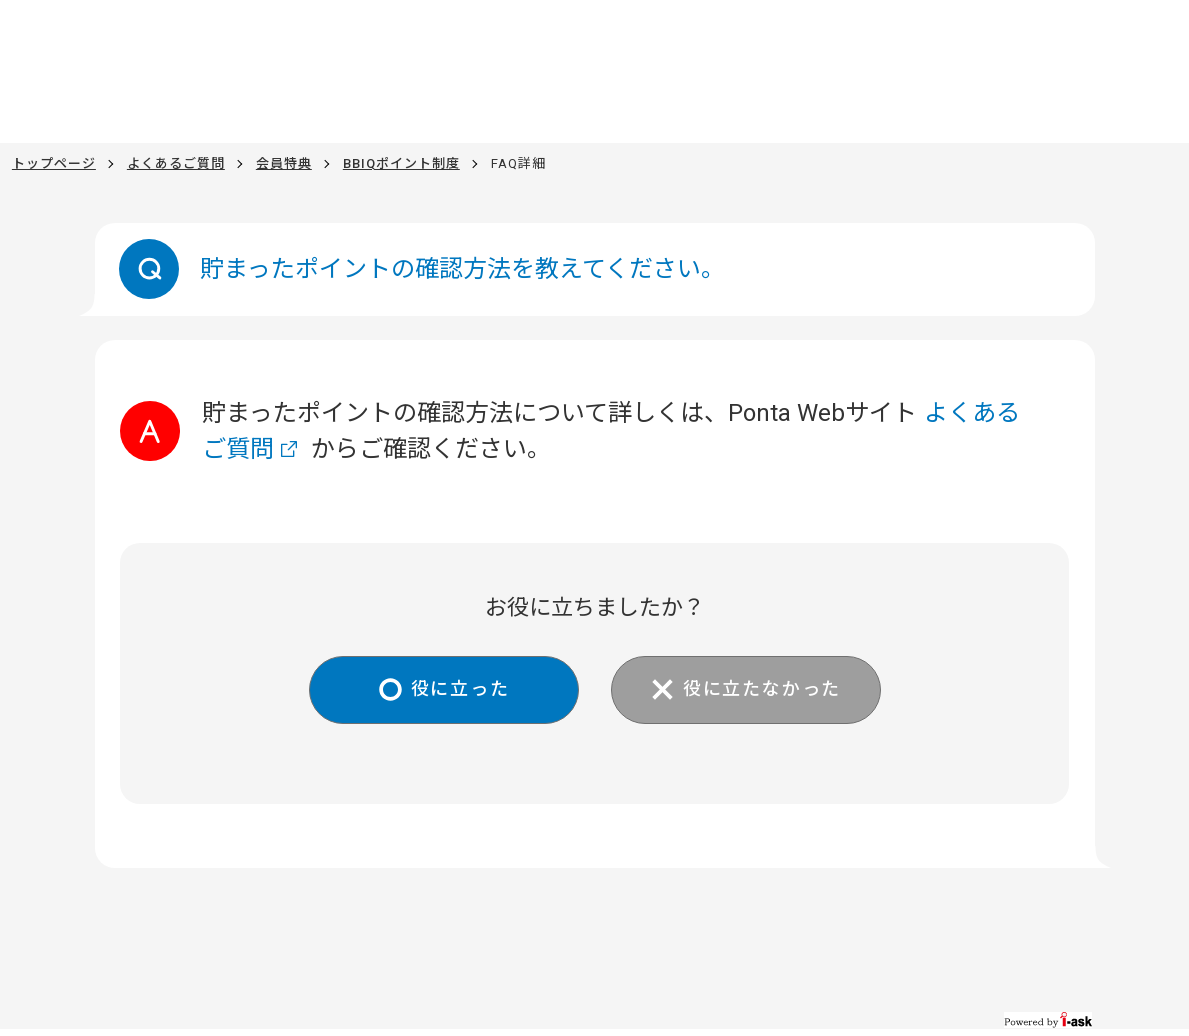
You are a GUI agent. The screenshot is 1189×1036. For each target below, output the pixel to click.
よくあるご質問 (176, 163)
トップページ (54, 163)
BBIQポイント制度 (401, 163)
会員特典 (284, 163)
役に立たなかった (762, 688)
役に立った (460, 688)
